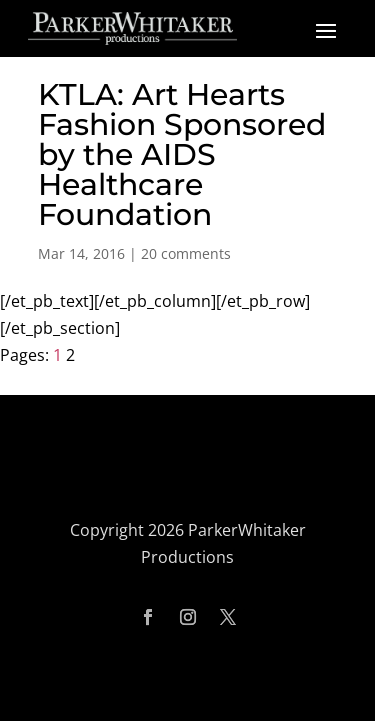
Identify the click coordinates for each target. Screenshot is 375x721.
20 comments (186, 253)
